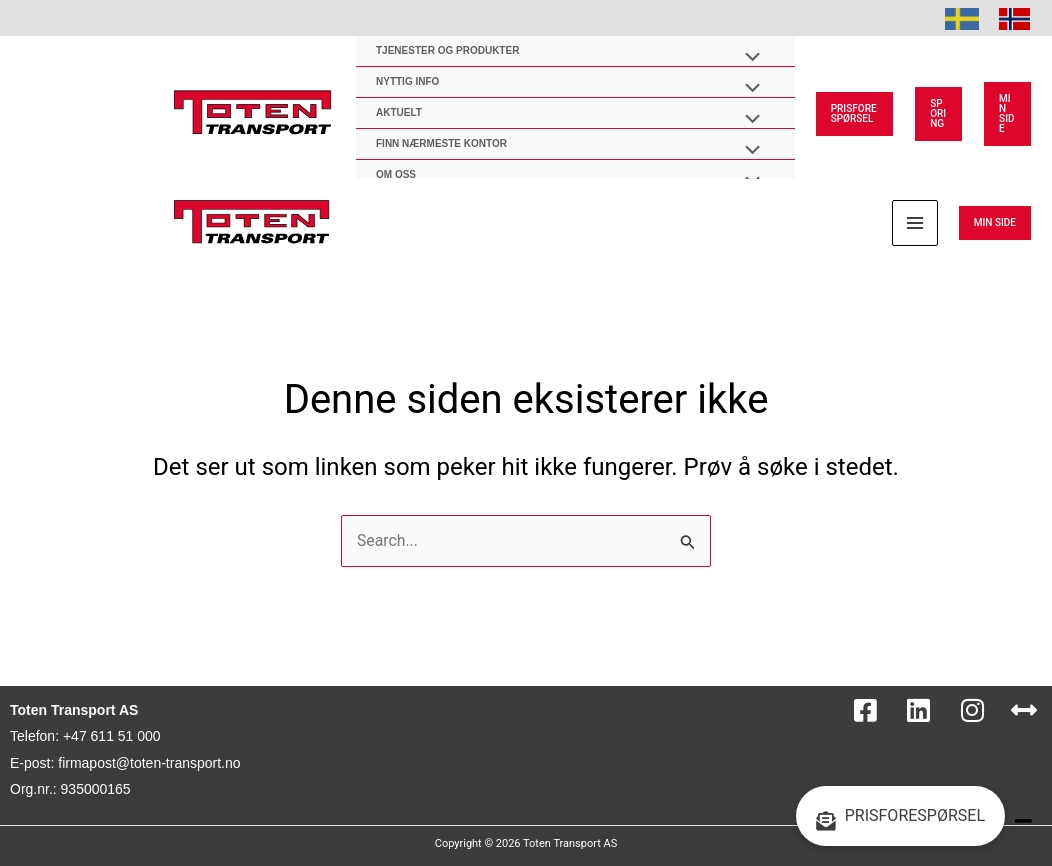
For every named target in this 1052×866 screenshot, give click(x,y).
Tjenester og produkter (447, 50)
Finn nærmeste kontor (441, 143)
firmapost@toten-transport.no (149, 763)
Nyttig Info (407, 81)
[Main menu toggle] (915, 223)
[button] (854, 114)
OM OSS (396, 174)
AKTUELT (399, 112)
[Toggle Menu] (747, 59)
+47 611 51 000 (112, 736)
